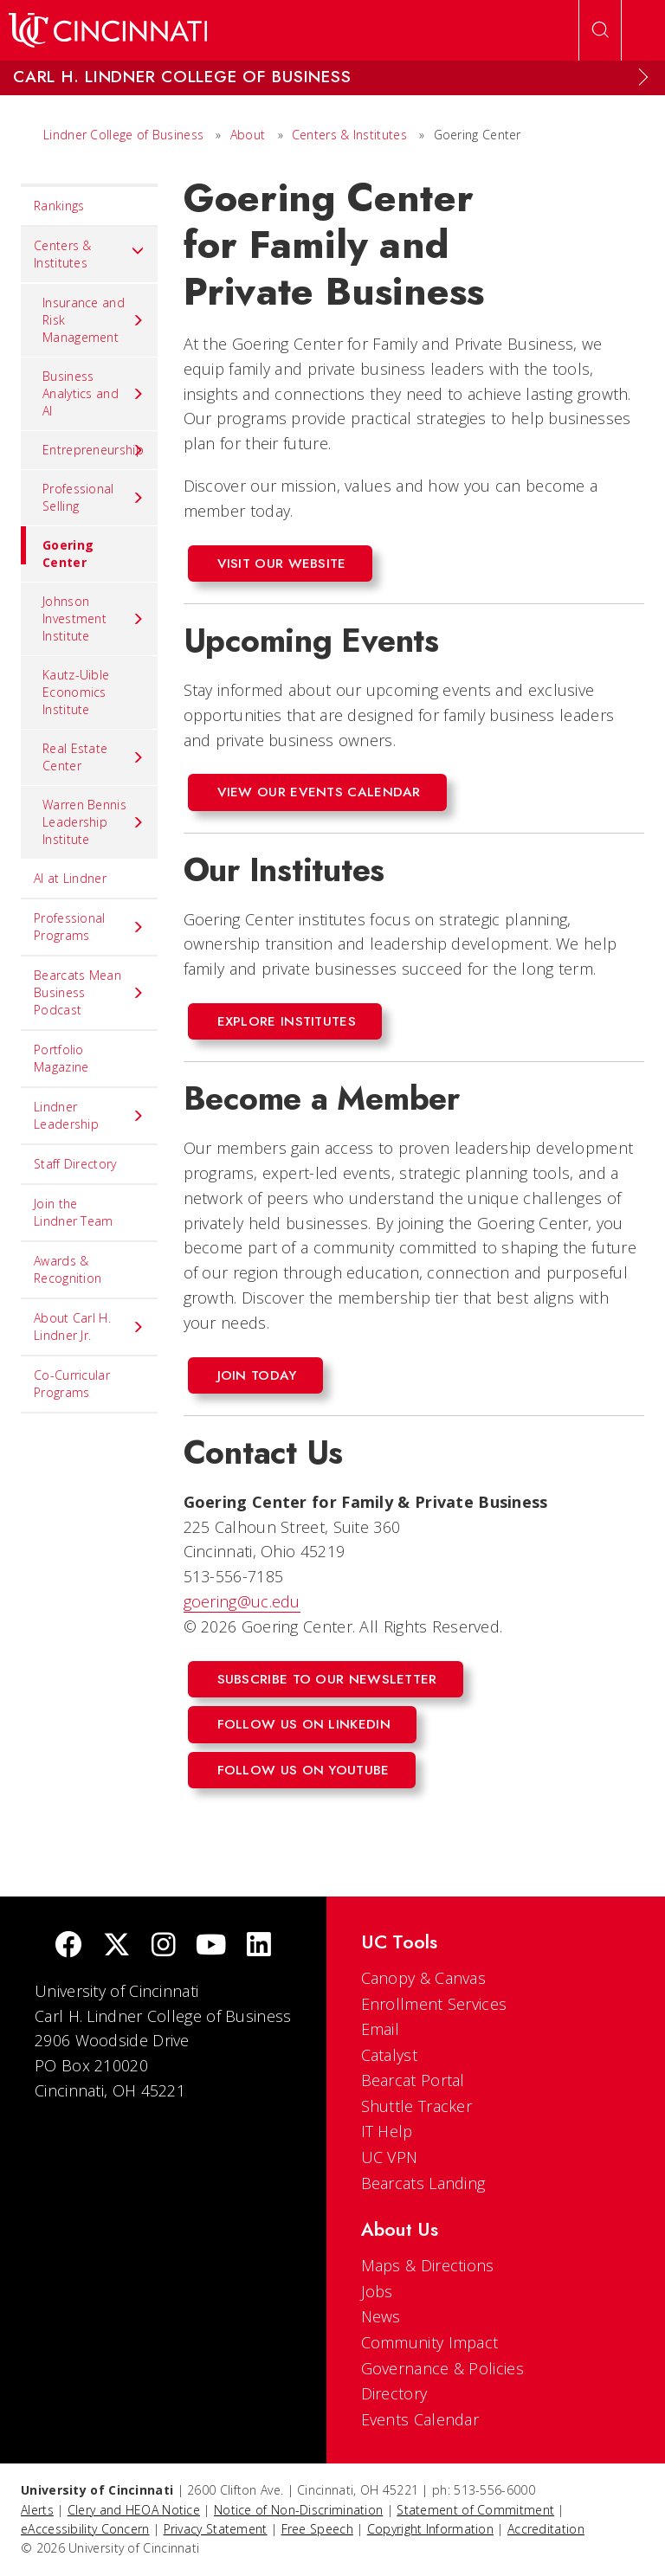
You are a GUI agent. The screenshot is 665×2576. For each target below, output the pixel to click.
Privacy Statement (216, 2529)
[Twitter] (117, 1946)
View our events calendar (319, 792)
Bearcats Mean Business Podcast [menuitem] (89, 992)
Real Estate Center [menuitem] (93, 757)
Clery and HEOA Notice (134, 2510)
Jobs (377, 2291)
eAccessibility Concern (85, 2529)
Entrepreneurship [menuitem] (93, 450)
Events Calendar (420, 2419)
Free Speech (317, 2529)
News (381, 2316)
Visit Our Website (281, 563)
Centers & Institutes (349, 134)
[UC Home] (108, 30)
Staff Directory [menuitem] (75, 1164)
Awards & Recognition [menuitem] (67, 1269)
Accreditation (545, 2529)
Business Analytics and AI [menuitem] (93, 393)
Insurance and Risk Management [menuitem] (93, 319)
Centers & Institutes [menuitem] (89, 254)
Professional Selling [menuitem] (93, 497)
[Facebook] (68, 1946)
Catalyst (389, 2055)
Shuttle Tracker (417, 2106)
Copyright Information (430, 2529)
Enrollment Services (434, 2003)
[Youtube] (211, 1946)
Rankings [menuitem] (59, 205)
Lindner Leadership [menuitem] (89, 1115)
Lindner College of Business (123, 134)
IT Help (387, 2131)
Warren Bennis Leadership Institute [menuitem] (93, 821)
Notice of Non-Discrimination (298, 2510)
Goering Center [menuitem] (57, 548)
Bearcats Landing (423, 2183)
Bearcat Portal (413, 2080)
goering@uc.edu (242, 1601)
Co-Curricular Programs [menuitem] (72, 1384)
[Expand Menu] (643, 77)
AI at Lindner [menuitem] (70, 878)
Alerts (37, 2510)
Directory (394, 2393)
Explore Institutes (286, 1021)
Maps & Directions (427, 2265)
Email (380, 2029)
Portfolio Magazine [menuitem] (61, 1058)
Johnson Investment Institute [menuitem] (93, 618)
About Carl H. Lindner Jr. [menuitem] (89, 1326)
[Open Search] (600, 30)
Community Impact (430, 2342)
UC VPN (389, 2157)
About (248, 134)
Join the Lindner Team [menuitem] (73, 1212)
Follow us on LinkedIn (304, 1724)
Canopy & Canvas (424, 1977)
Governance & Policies (442, 2368)
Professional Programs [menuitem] (89, 926)
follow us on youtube (303, 1770)
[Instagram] (164, 1946)
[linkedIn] (259, 1946)
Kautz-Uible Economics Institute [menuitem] (75, 692)
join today (257, 1375)
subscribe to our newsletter (327, 1679)
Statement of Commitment (475, 2510)
